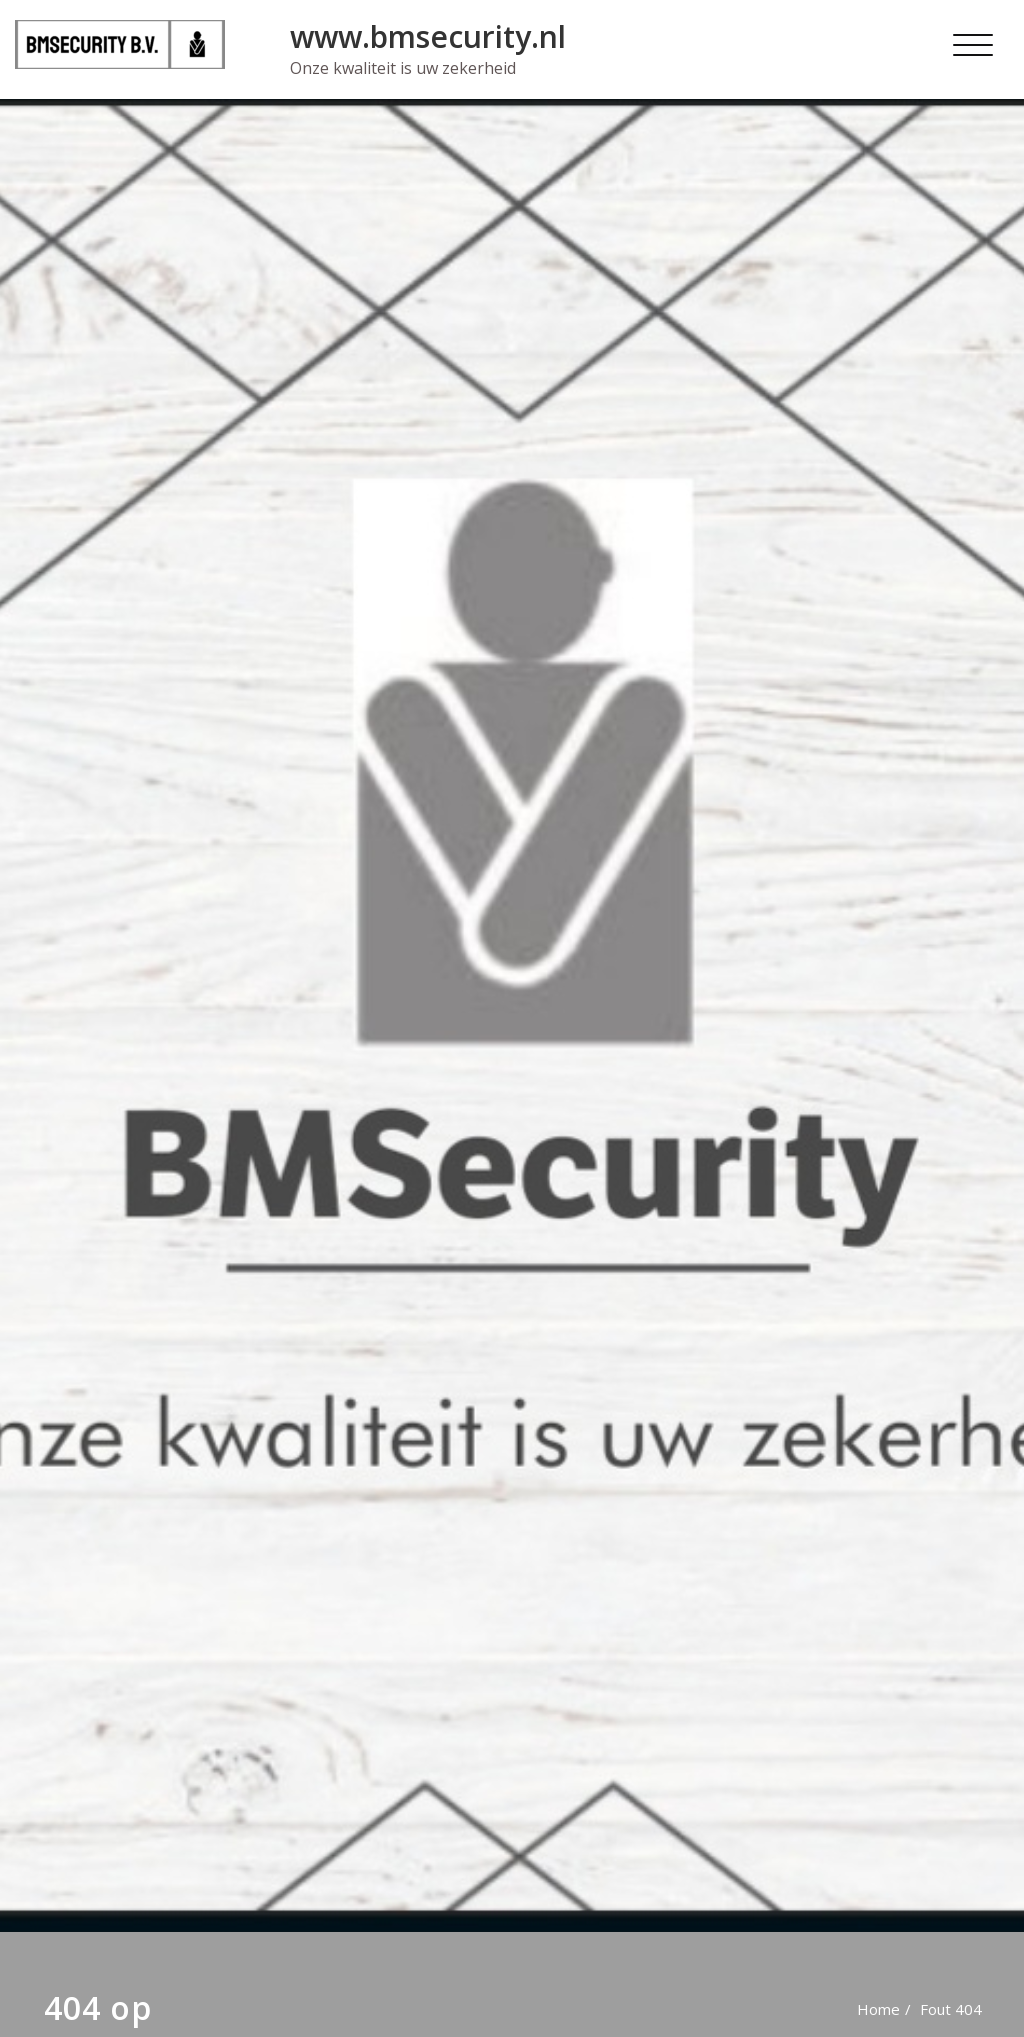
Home (878, 2009)
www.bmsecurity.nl (428, 36)
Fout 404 (951, 2009)
